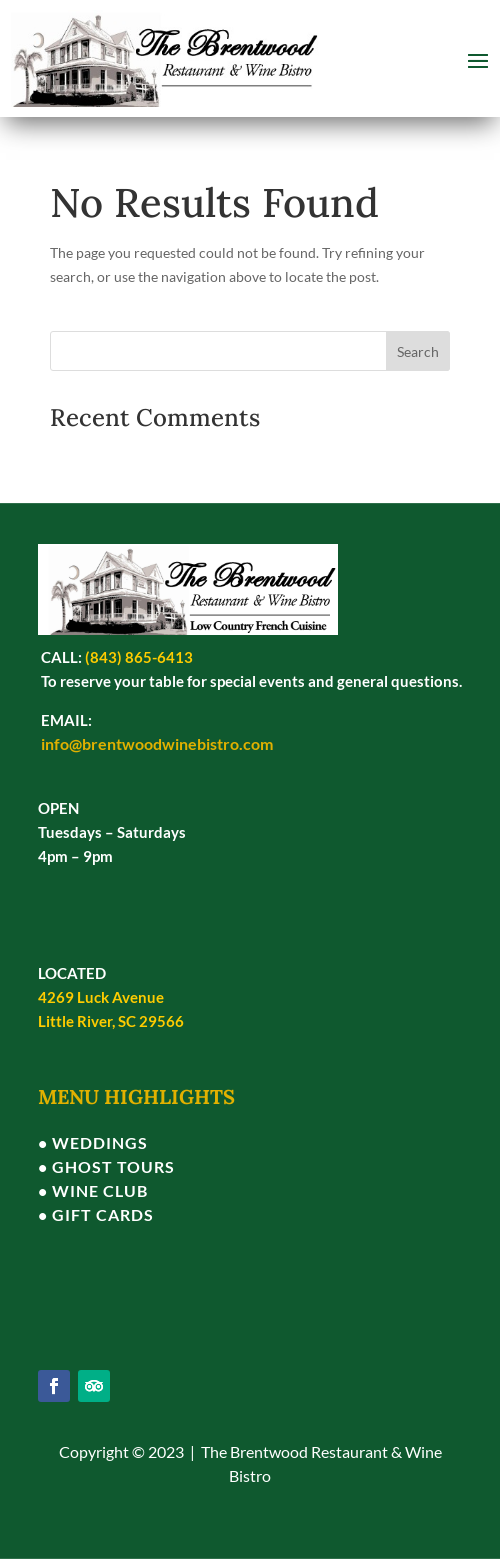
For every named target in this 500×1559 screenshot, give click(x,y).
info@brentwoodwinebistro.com (157, 743)
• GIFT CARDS (96, 1214)
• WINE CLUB (93, 1190)
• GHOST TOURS (106, 1166)
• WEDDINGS (93, 1142)
